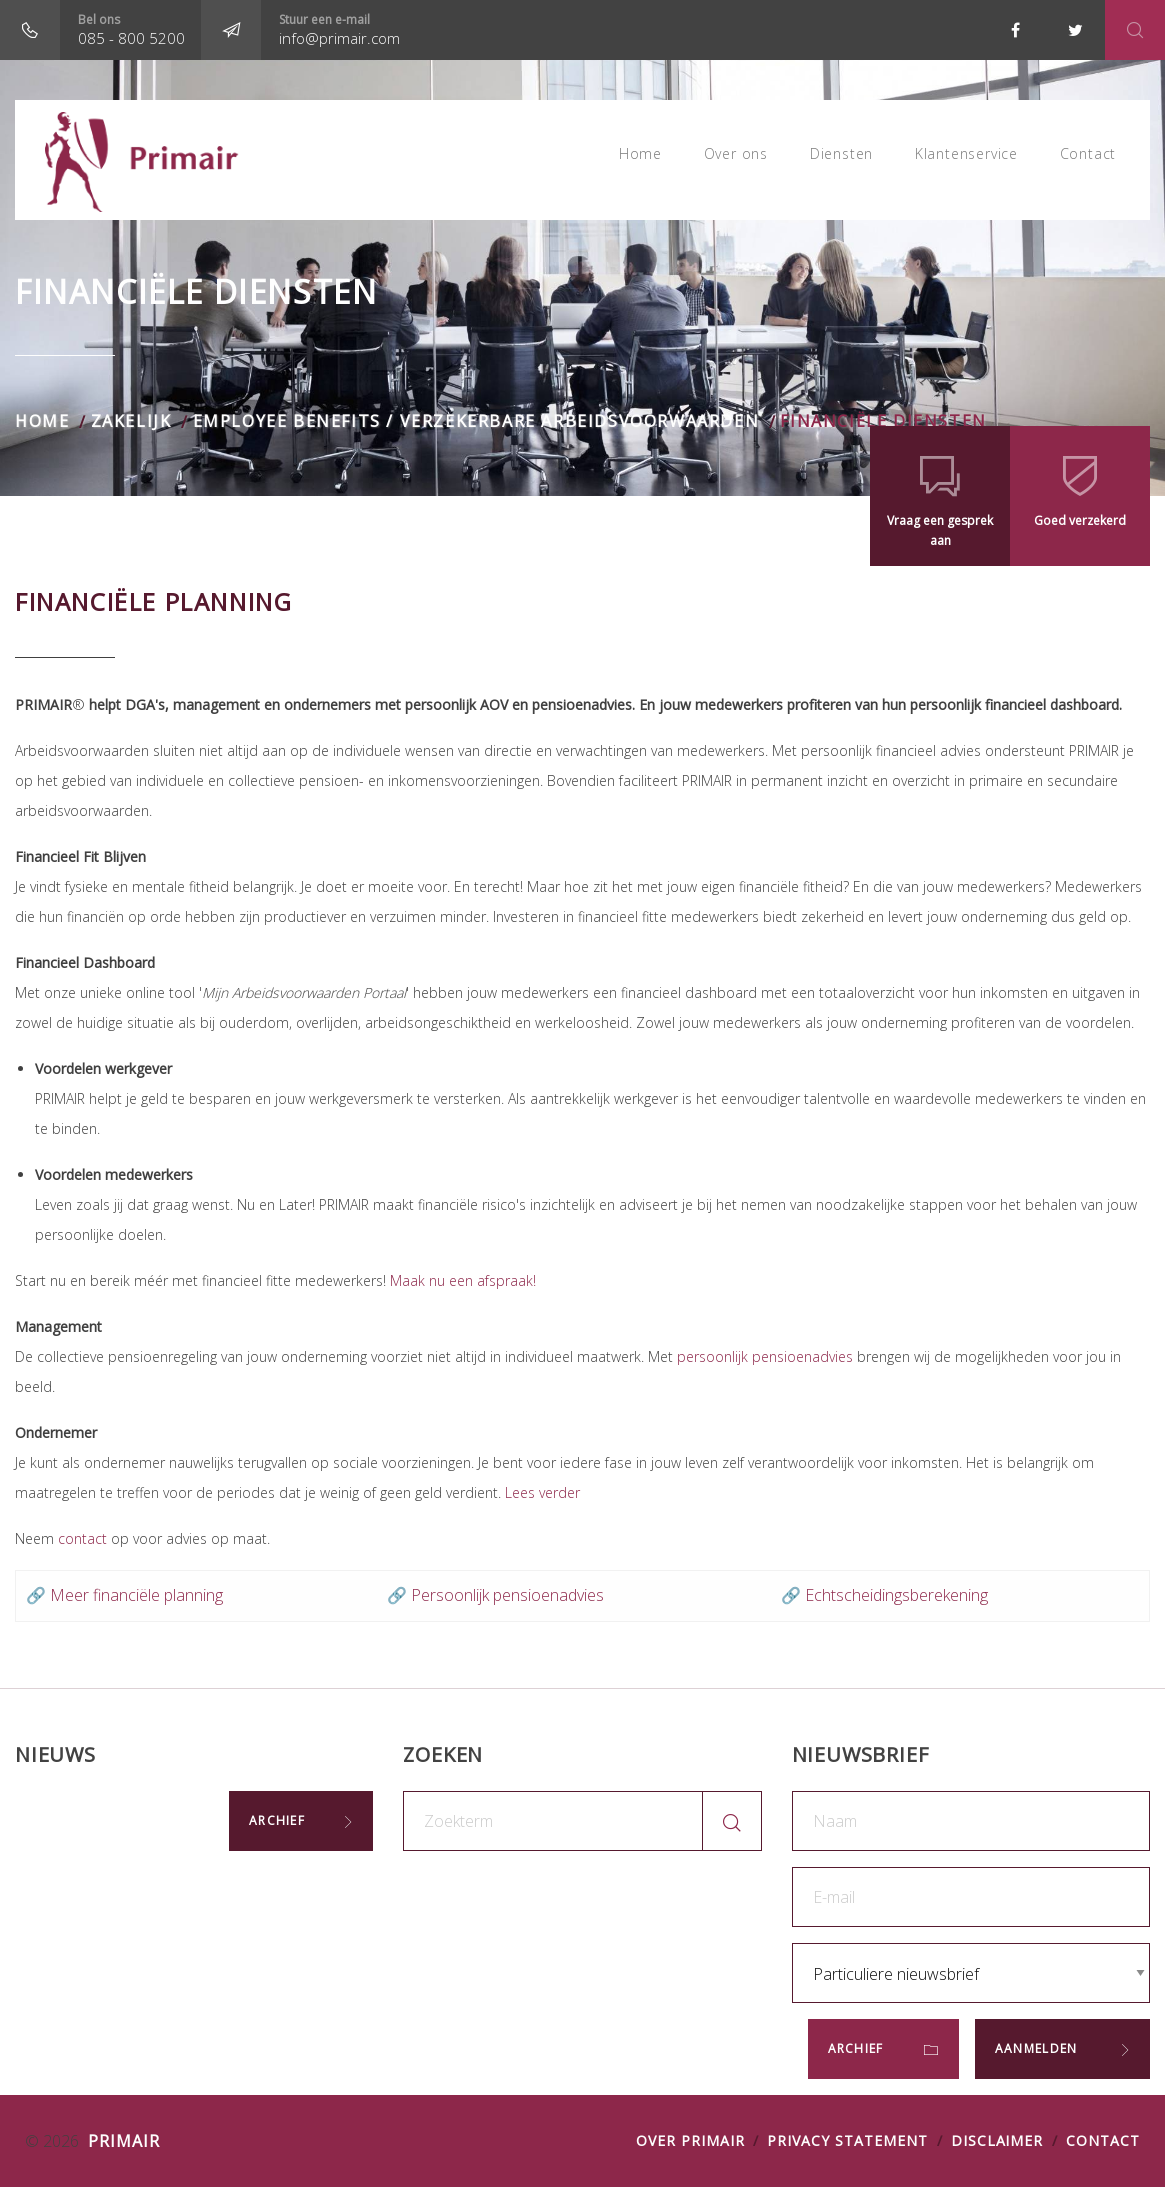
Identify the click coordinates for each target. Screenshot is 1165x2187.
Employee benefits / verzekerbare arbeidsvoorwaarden (476, 421)
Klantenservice (962, 159)
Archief (277, 1820)
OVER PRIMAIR (690, 2140)
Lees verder (542, 1492)
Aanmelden (1038, 2048)
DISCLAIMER (997, 2140)
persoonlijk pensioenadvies (765, 1356)
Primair (121, 2141)
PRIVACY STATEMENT (847, 2140)
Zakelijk (131, 421)
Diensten (835, 159)
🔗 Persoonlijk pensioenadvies (495, 1595)
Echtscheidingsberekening (896, 1595)
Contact (1086, 159)
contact (82, 1538)
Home (629, 159)
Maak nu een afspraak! (463, 1280)
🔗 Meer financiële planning (124, 1595)
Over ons (727, 159)
